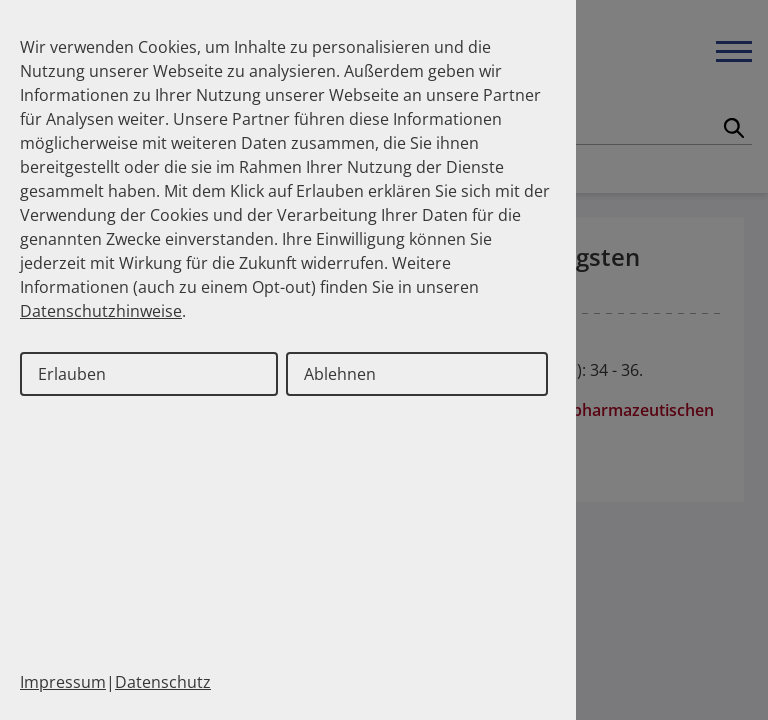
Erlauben (72, 374)
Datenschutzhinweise (101, 311)
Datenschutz (163, 682)
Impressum (63, 682)
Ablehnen (340, 374)
